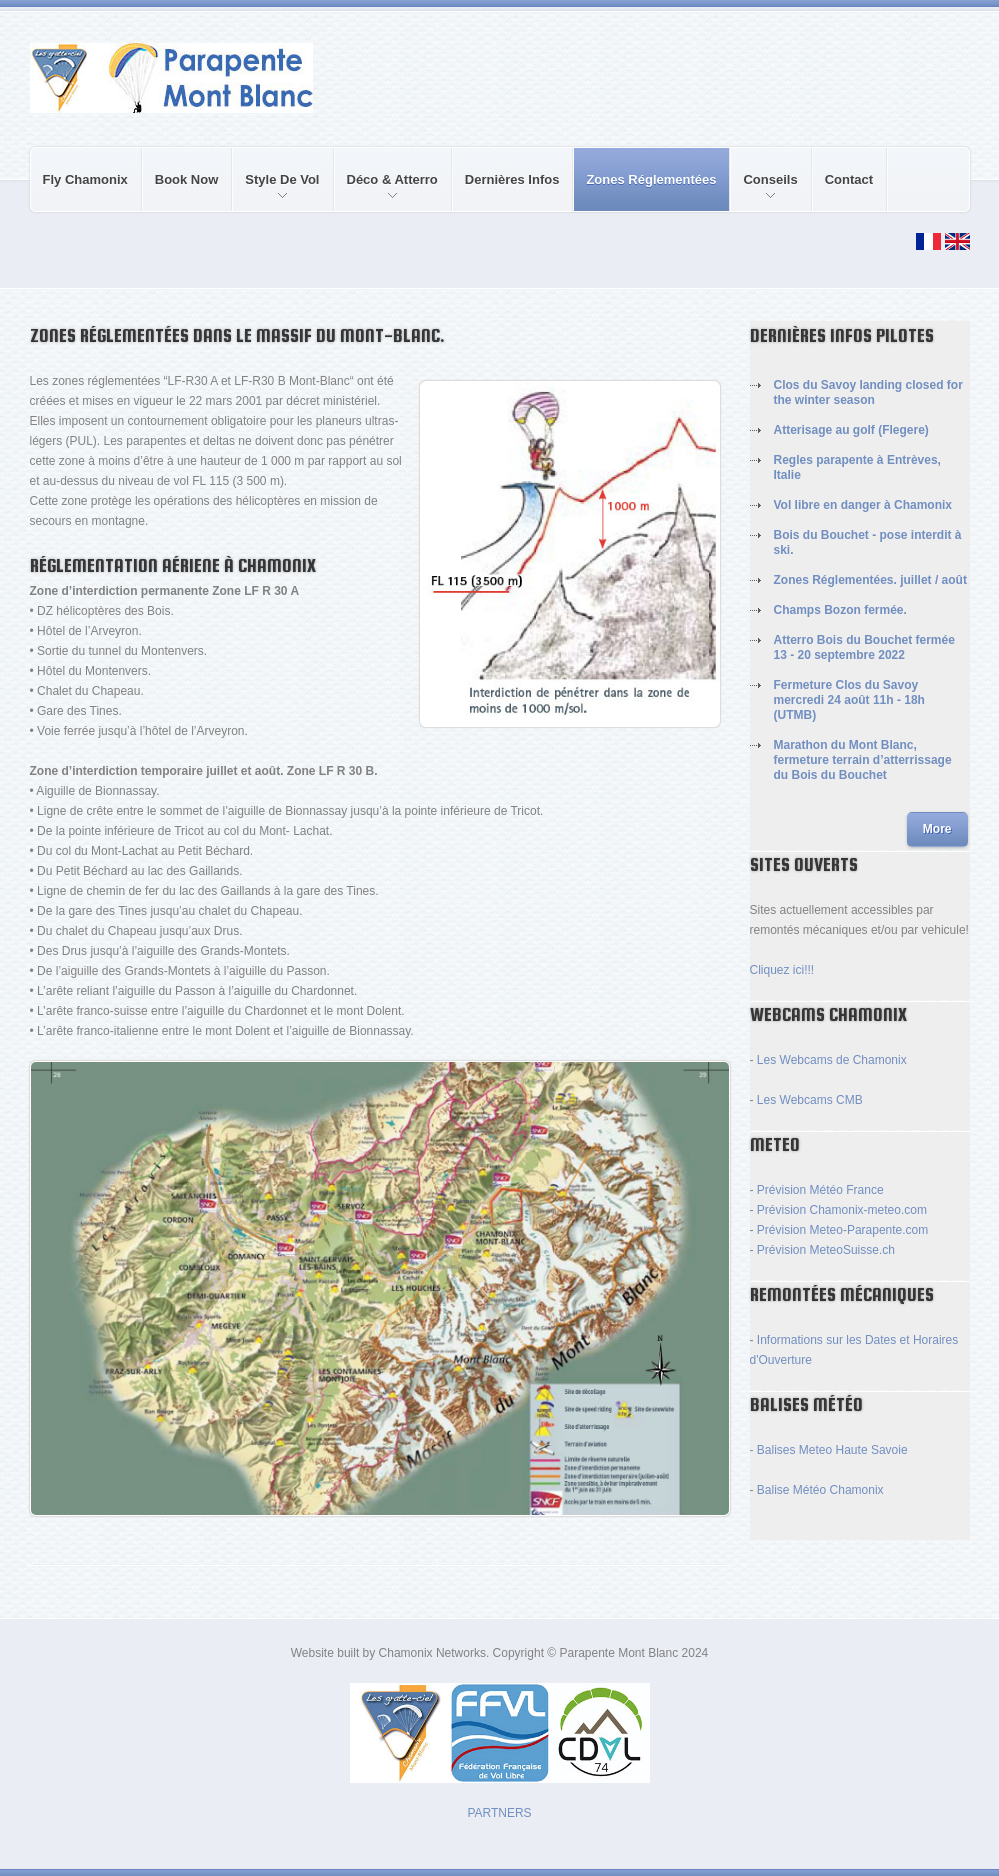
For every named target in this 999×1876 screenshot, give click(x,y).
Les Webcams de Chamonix (832, 1060)
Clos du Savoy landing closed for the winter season (868, 392)
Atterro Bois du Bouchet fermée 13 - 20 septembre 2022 (864, 647)
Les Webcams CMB (810, 1100)
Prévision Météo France (820, 1190)
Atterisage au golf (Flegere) (851, 430)
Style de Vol (276, 191)
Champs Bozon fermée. (840, 610)
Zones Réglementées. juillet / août (870, 580)
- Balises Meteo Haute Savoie (829, 1450)
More (937, 829)
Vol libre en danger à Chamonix (863, 505)
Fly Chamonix (85, 179)
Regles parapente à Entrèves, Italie (857, 467)
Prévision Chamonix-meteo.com (842, 1210)
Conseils (764, 191)
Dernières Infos (512, 179)
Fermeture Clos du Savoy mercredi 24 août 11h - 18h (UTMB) (849, 700)
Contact (849, 179)
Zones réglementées (651, 179)
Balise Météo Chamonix (820, 1490)
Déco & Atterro (386, 191)
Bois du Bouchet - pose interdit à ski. (868, 542)
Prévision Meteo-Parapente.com (842, 1230)
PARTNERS (499, 1813)
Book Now (187, 179)
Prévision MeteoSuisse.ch (826, 1250)
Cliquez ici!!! (782, 970)
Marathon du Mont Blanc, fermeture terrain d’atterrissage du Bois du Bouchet (863, 760)
